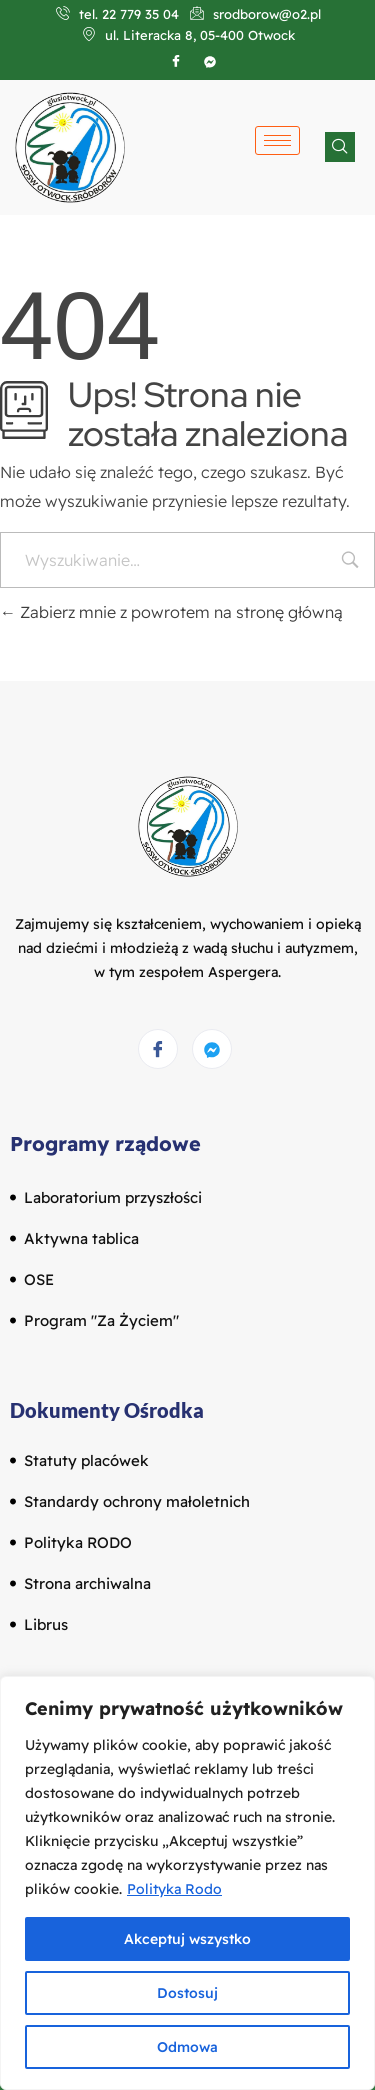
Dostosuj (187, 1993)
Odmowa (187, 2047)
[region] (187, 1883)
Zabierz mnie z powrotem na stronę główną (171, 612)
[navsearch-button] (340, 147)
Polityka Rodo (174, 1889)
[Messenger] (212, 1049)
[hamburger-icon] (277, 140)
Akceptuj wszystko (187, 1939)
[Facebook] (176, 61)
